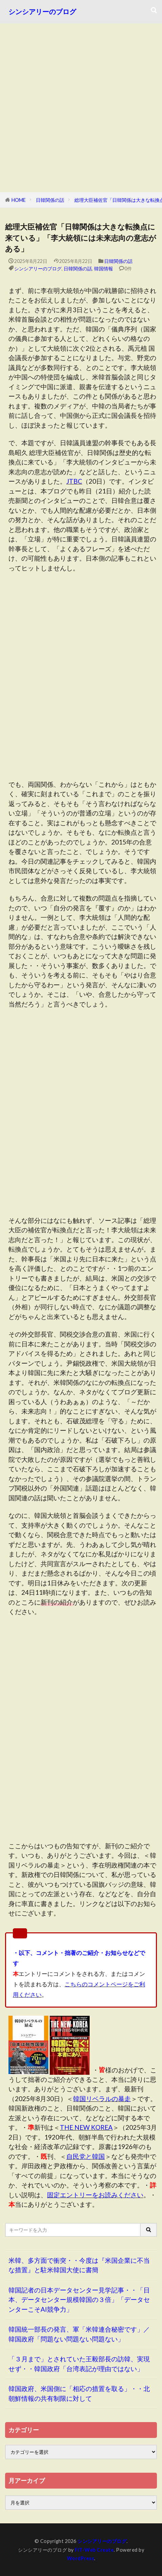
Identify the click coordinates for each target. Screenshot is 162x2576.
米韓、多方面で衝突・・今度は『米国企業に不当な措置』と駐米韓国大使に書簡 (79, 2265)
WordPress (80, 2558)
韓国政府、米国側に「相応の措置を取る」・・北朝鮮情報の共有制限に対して (79, 2393)
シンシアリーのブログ (42, 11)
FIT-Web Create (94, 2550)
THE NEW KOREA (86, 2127)
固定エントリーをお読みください (95, 2195)
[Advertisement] (81, 108)
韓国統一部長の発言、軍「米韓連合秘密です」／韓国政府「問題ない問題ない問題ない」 (79, 2334)
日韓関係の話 (50, 200)
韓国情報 (103, 268)
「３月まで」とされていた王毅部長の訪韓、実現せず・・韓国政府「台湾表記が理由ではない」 (79, 2363)
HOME (18, 200)
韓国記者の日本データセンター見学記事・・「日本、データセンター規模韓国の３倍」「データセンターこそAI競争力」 (79, 2299)
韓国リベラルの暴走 (102, 2098)
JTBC (74, 481)
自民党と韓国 (85, 2156)
